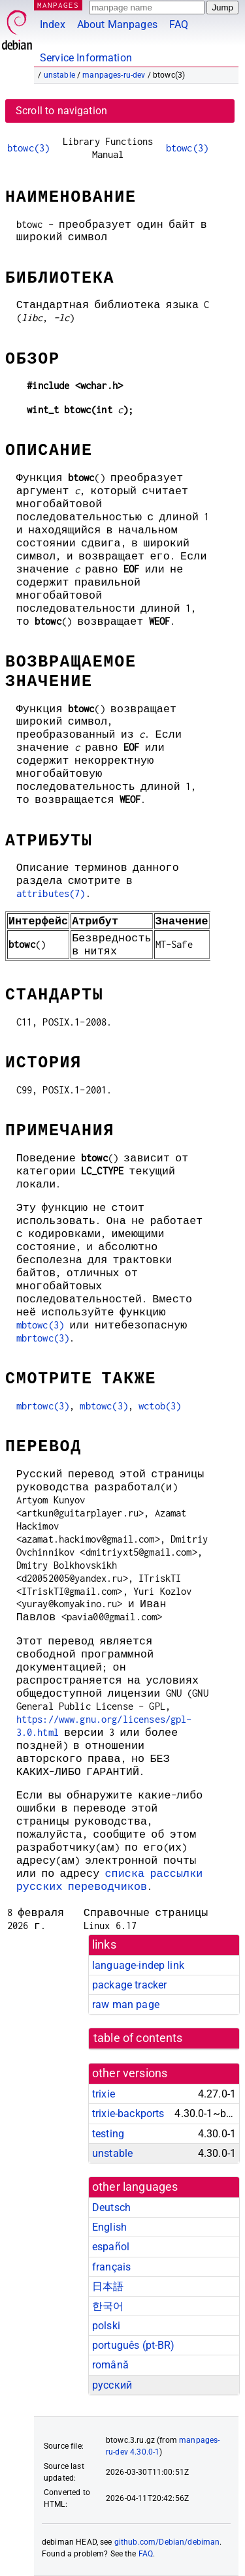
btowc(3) (28, 147)
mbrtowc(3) (43, 1337)
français (111, 2267)
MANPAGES (58, 5)
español (110, 2246)
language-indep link (138, 1965)
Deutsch (111, 2207)
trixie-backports (128, 2113)
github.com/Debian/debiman (167, 2542)
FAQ (178, 24)
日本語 (107, 2286)
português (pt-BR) (133, 2345)
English (109, 2227)
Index (52, 24)
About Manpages (117, 24)
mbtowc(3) (40, 1324)
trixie (103, 2094)
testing (108, 2134)
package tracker (129, 1985)
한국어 (107, 2306)
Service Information (86, 58)
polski (106, 2325)
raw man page (125, 2004)
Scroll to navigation (61, 110)
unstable (59, 75)
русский (112, 2385)
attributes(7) (51, 893)
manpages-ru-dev (113, 75)
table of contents (138, 2038)
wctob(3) (160, 1405)
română (110, 2365)
